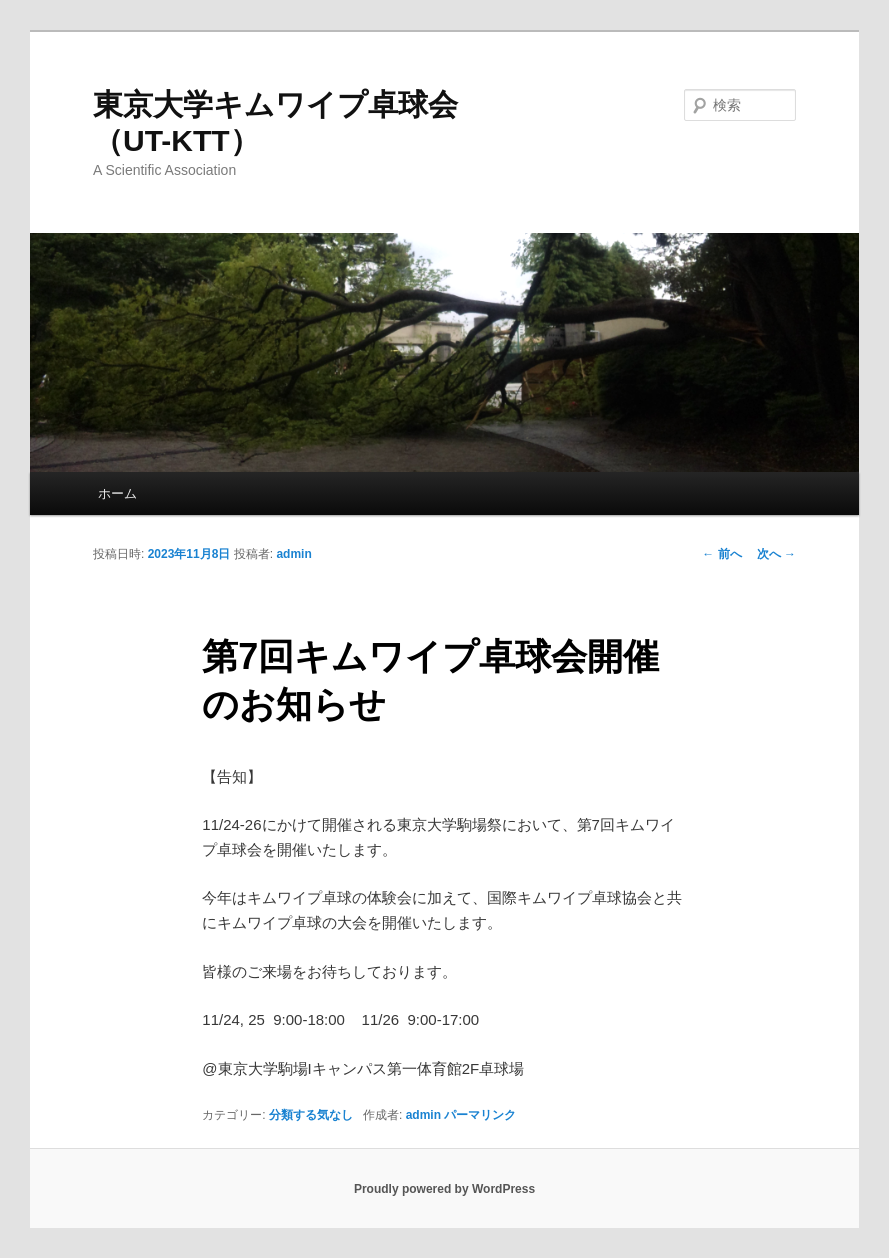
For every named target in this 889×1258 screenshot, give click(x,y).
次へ (776, 554)
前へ (721, 554)
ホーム (117, 493)
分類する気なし (311, 1115)
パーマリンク (480, 1115)
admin (293, 554)
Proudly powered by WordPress (444, 1189)
